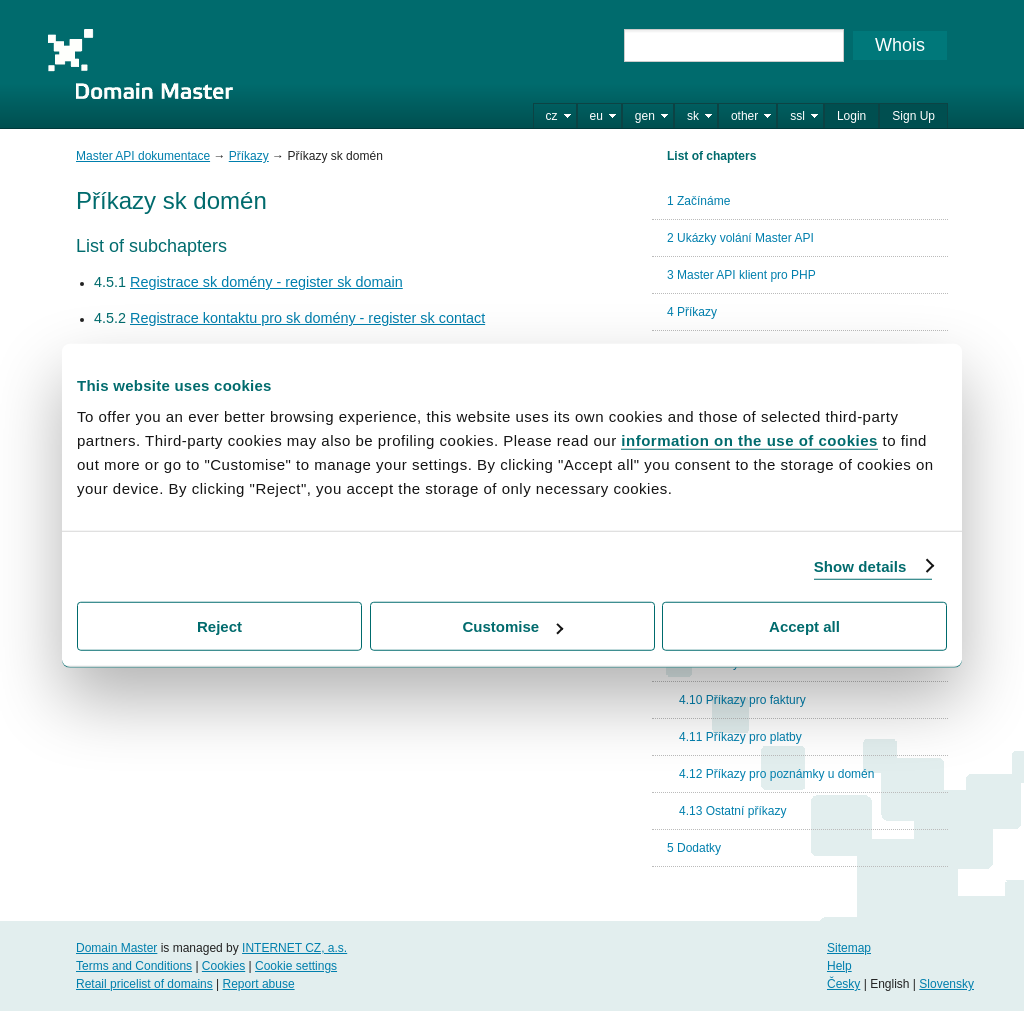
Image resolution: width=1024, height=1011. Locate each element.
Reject (219, 626)
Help (839, 966)
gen (645, 116)
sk (693, 116)
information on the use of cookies (749, 440)
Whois (900, 45)
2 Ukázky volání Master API (740, 238)
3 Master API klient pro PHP (741, 275)
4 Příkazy (692, 312)
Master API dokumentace (143, 156)
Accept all (804, 626)
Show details (860, 565)
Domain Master (140, 64)
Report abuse (259, 984)
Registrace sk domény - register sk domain (266, 282)
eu (596, 116)
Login (851, 116)
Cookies (223, 966)
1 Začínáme (698, 201)
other (744, 116)
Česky (843, 984)
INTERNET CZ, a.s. (294, 948)
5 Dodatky (694, 848)
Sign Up (913, 116)
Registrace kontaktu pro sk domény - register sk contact (307, 318)
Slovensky (946, 984)
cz (552, 116)
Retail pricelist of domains (144, 984)
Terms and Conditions (134, 966)
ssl (797, 116)
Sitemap (849, 948)
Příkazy (249, 156)
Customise (512, 626)
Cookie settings (296, 966)
